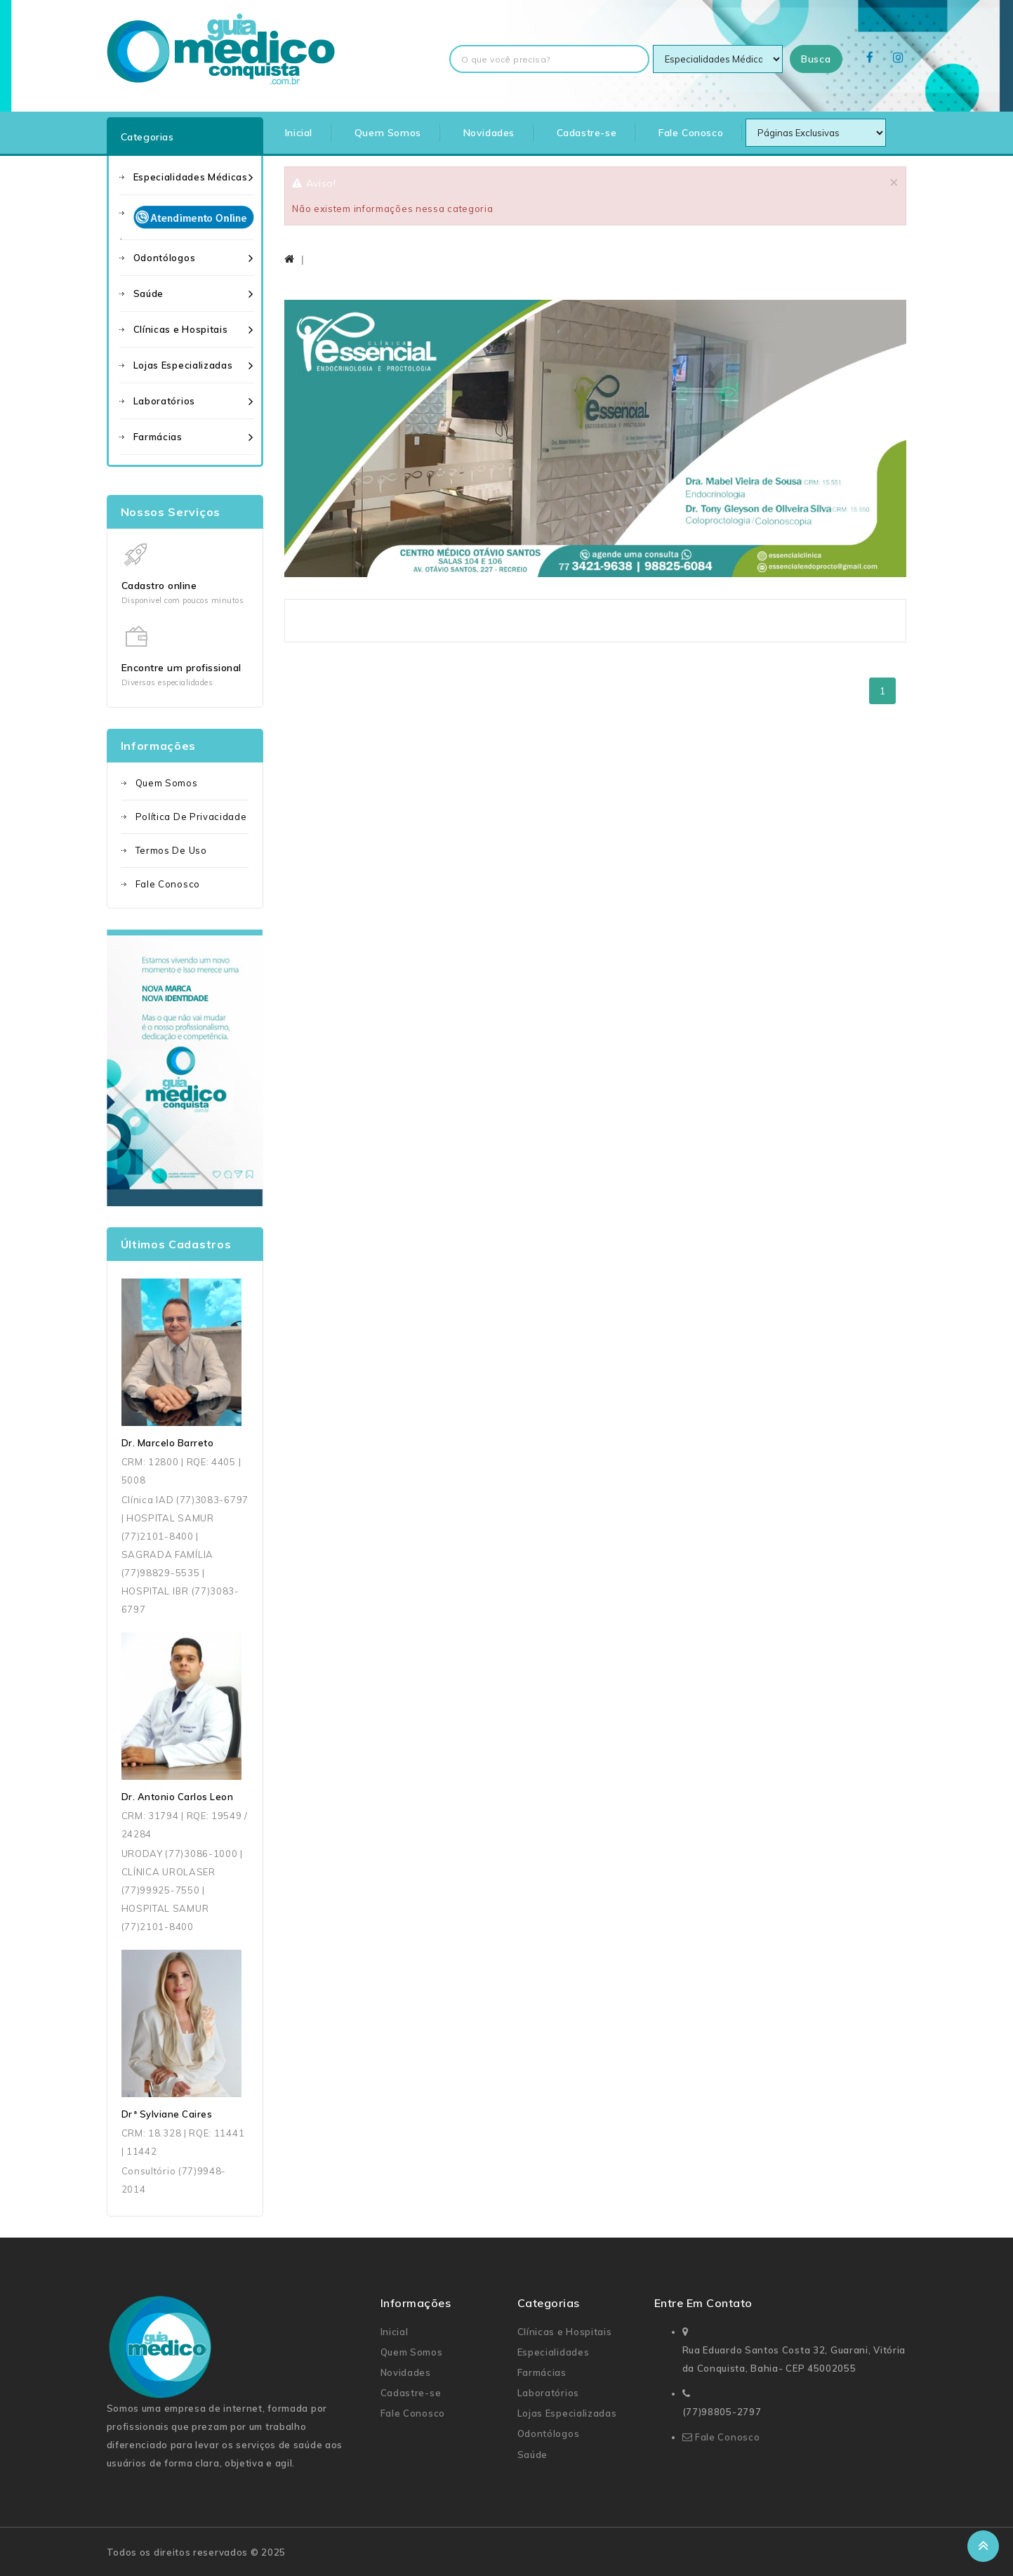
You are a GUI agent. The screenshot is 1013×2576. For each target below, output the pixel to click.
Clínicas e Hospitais (180, 329)
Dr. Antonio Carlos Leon (177, 1796)
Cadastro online (159, 585)
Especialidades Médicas (190, 177)
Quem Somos (388, 132)
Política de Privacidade (191, 816)
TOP (983, 2546)
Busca (816, 59)
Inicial (298, 132)
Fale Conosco (690, 132)
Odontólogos (164, 257)
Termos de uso (171, 850)
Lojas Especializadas (183, 365)
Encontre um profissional (181, 667)
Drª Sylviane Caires (167, 2114)
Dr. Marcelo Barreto (167, 1442)
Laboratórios (164, 401)
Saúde (148, 293)
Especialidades (553, 2352)
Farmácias (158, 436)
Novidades (489, 132)
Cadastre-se (587, 132)
